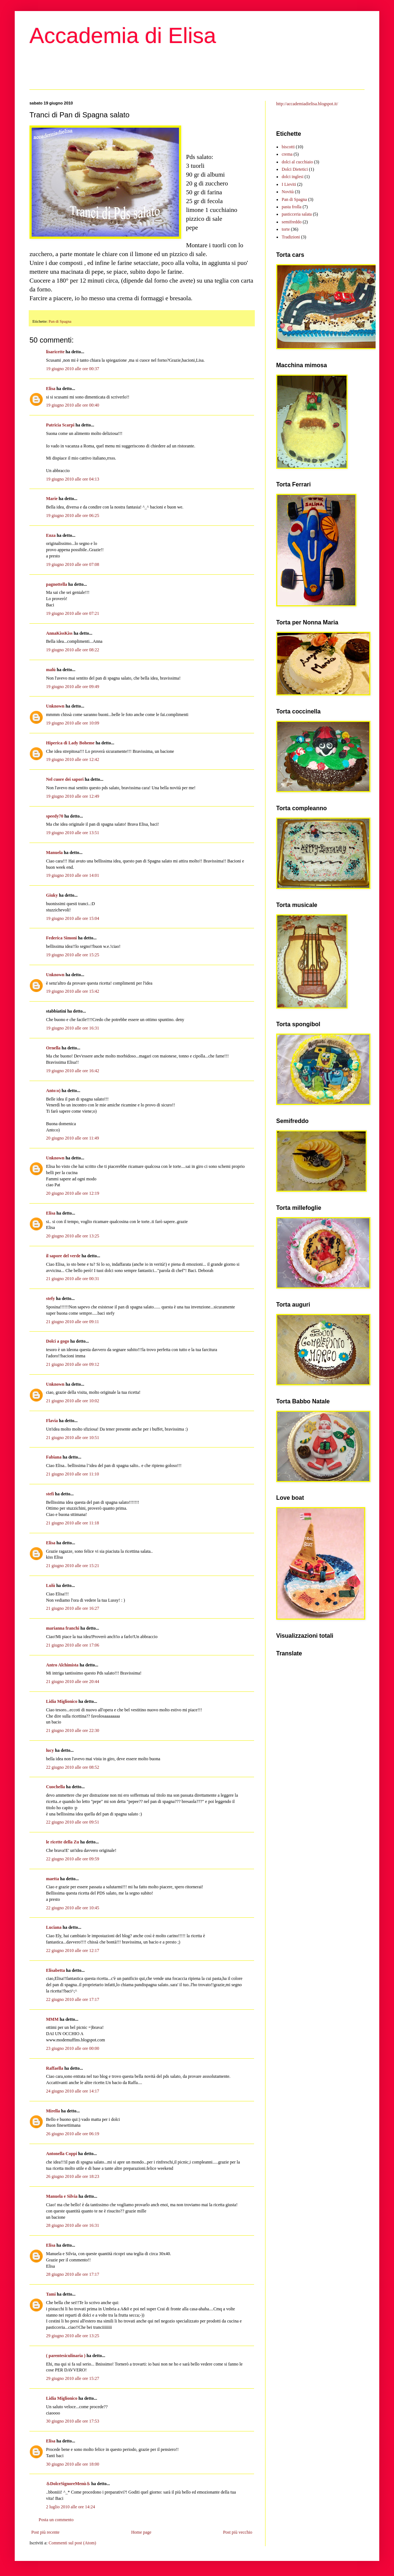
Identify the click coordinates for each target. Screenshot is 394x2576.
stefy (50, 1298)
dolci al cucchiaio (297, 161)
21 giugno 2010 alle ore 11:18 (72, 1523)
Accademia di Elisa (122, 35)
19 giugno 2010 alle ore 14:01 (72, 875)
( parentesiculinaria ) (65, 2355)
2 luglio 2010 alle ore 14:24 (70, 2506)
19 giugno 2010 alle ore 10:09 (72, 723)
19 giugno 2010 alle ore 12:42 (72, 759)
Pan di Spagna (60, 321)
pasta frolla (292, 206)
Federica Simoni (61, 937)
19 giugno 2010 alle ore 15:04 (72, 918)
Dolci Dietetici (295, 169)
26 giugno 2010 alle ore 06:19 (72, 2133)
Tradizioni (291, 237)
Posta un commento (56, 2519)
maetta (52, 1878)
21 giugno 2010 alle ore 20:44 (72, 1681)
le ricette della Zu (62, 1842)
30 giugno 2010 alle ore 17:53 (72, 2421)
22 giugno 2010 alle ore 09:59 (72, 1858)
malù (51, 669)
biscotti (288, 146)
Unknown (55, 706)
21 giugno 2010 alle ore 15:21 (72, 1565)
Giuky (52, 895)
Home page (141, 2532)
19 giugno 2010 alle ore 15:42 (72, 991)
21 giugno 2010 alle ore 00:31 (72, 1278)
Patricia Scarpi (60, 425)
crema (287, 154)
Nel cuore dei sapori (65, 779)
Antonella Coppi (61, 2153)
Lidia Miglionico (61, 1701)
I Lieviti (289, 184)
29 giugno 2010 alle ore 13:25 (72, 2335)
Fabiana (53, 1457)
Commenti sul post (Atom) (72, 2542)
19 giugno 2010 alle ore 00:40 (72, 405)
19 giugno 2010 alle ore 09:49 (72, 686)
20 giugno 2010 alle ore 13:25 (72, 1236)
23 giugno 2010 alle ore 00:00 (72, 2048)
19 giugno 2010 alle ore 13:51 (72, 832)
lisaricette (55, 351)
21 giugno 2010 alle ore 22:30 (72, 1730)
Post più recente (45, 2532)
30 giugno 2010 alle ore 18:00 (72, 2464)
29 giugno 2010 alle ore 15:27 (72, 2378)
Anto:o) (53, 1090)
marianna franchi (62, 1628)
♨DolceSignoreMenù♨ (68, 2483)
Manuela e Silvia (61, 2196)
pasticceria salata (297, 214)
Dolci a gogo (57, 1341)
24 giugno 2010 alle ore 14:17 (72, 2091)
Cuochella (55, 1786)
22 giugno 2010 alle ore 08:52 (72, 1767)
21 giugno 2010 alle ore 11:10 (72, 1474)
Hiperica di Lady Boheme (70, 742)
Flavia (52, 1420)
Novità (288, 191)
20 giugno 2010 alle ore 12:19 (72, 1193)
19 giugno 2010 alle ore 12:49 (72, 796)
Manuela (54, 852)
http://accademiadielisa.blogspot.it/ (307, 103)
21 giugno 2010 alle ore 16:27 (72, 1608)
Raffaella (54, 2068)
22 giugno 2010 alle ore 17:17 (72, 1999)
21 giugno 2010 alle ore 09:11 (72, 1321)
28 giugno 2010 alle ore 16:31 (72, 2225)
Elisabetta (55, 1970)
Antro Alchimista (62, 1665)
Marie (51, 498)
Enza (51, 535)
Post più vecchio (237, 2532)
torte (286, 229)
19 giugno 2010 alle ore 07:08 (72, 564)
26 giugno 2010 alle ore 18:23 (72, 2176)
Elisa (50, 388)
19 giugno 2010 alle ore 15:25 (72, 954)
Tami (51, 2294)
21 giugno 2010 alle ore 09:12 (72, 1364)
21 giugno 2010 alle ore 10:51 (72, 1437)
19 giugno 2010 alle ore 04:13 (72, 479)
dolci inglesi (292, 176)
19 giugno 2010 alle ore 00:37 (72, 368)
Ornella (53, 1047)
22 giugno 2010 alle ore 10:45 (72, 1907)
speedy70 (54, 816)
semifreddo (292, 221)
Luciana (53, 1927)
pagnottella (56, 584)
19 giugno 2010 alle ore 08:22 (72, 649)
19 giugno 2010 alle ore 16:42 (72, 1070)
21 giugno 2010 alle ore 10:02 (72, 1400)
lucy (50, 1750)
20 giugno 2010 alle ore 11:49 (72, 1138)
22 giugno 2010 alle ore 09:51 (72, 1822)
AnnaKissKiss (59, 633)
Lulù (50, 1585)
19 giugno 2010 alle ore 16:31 (72, 1028)
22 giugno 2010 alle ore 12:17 (72, 1950)
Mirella (53, 2110)
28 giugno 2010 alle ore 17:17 (72, 2274)
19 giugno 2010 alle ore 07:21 (72, 613)
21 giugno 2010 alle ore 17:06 (72, 1645)
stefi (50, 1493)
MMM (52, 2019)
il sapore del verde (63, 1255)
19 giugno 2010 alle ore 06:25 (72, 515)
